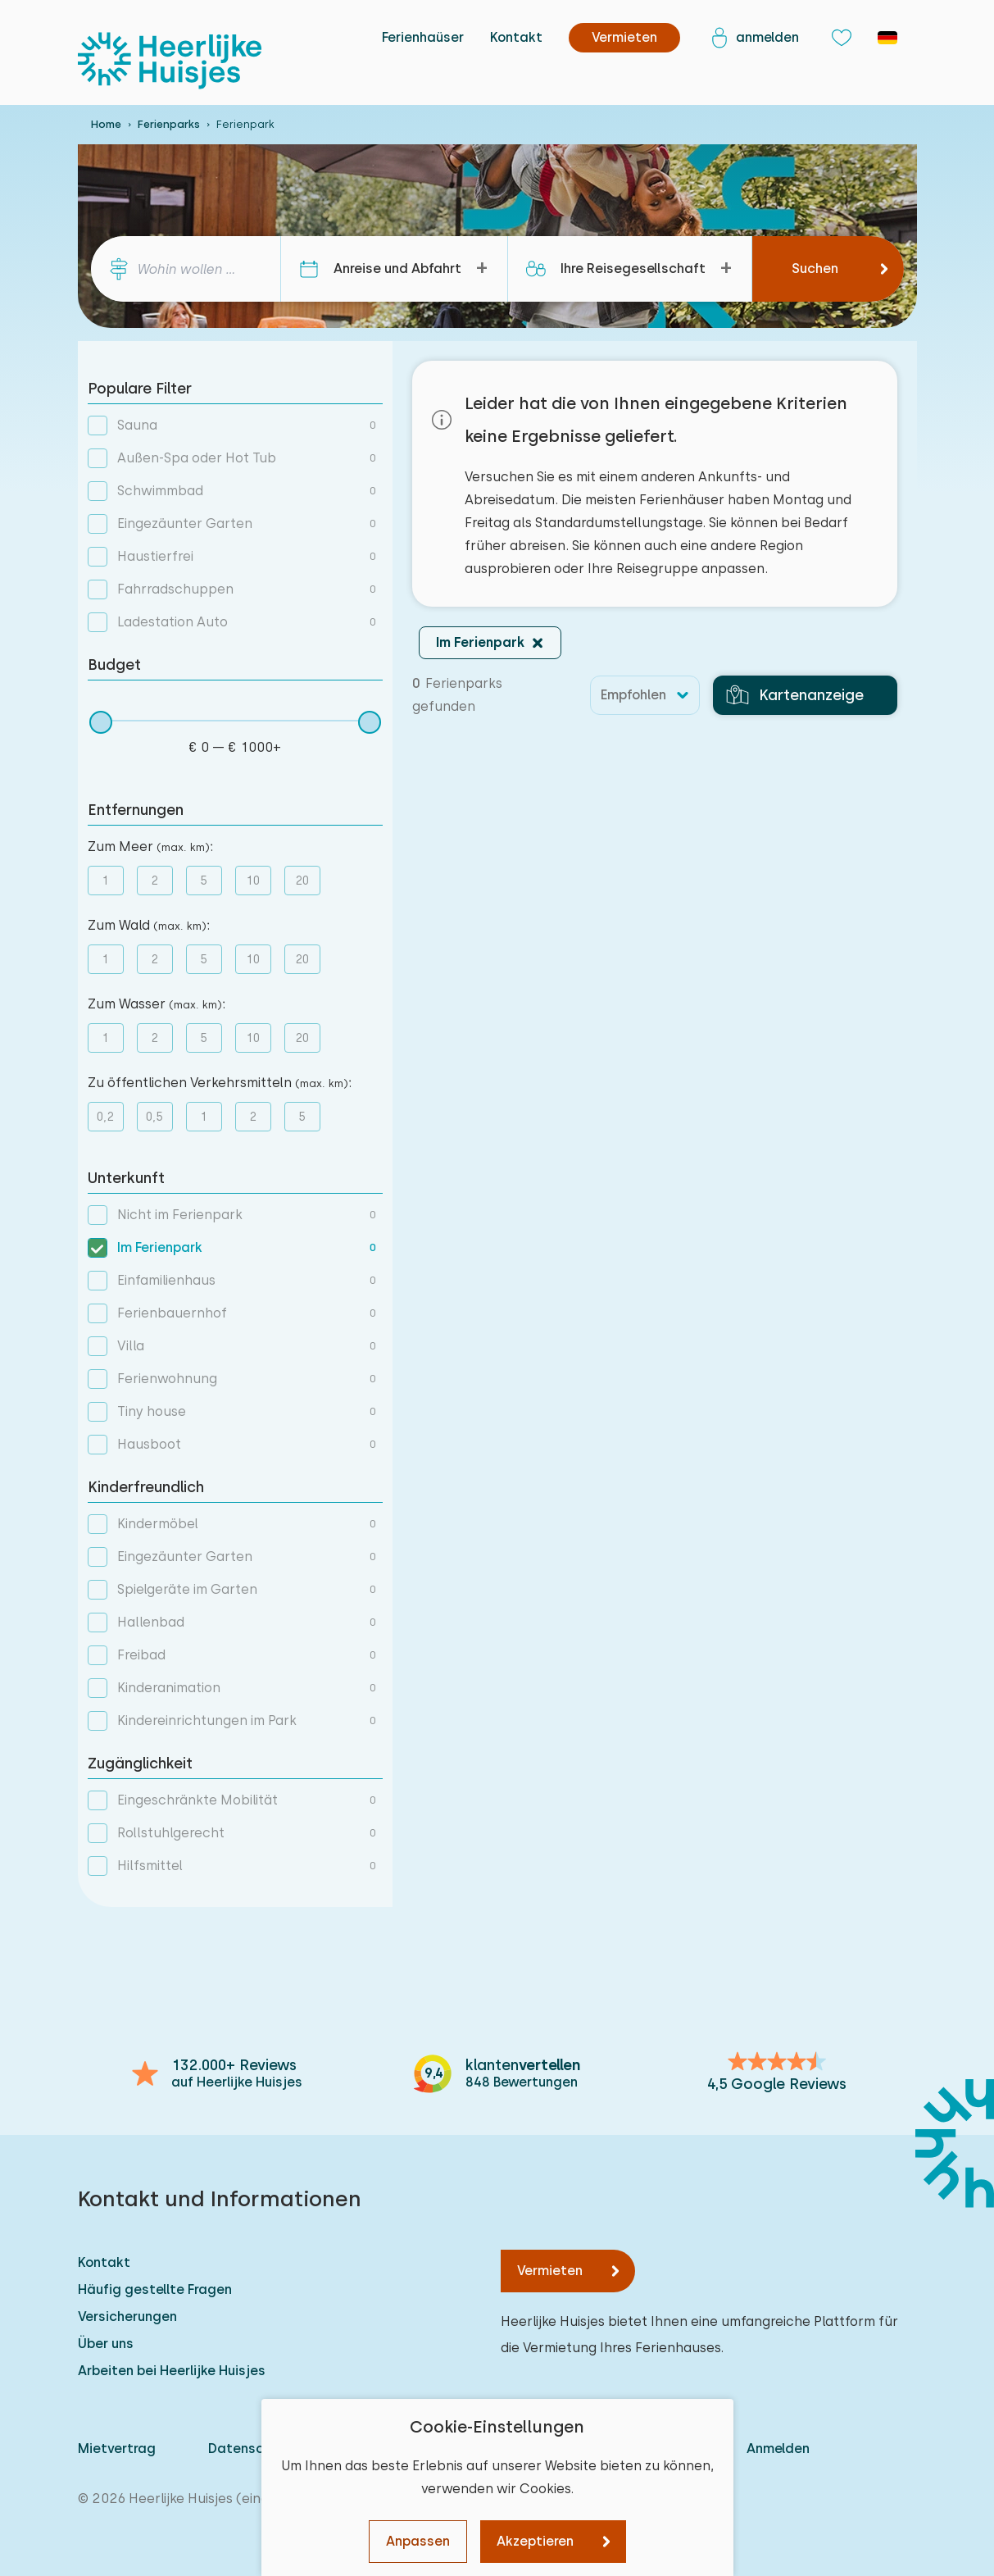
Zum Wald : (149, 925)
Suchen (815, 268)
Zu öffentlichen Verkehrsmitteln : (220, 1082)
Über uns (106, 2343)
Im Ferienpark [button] (480, 642)
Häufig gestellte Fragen (155, 2289)
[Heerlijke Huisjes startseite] (169, 60)
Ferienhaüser (423, 37)
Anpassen (418, 2541)
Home (106, 124)
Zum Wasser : (156, 1004)
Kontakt (516, 37)
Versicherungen (127, 2316)
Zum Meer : (150, 846)
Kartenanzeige (795, 695)
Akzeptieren (535, 2541)
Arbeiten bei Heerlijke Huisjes (172, 2370)
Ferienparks (169, 124)
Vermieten (550, 2270)
